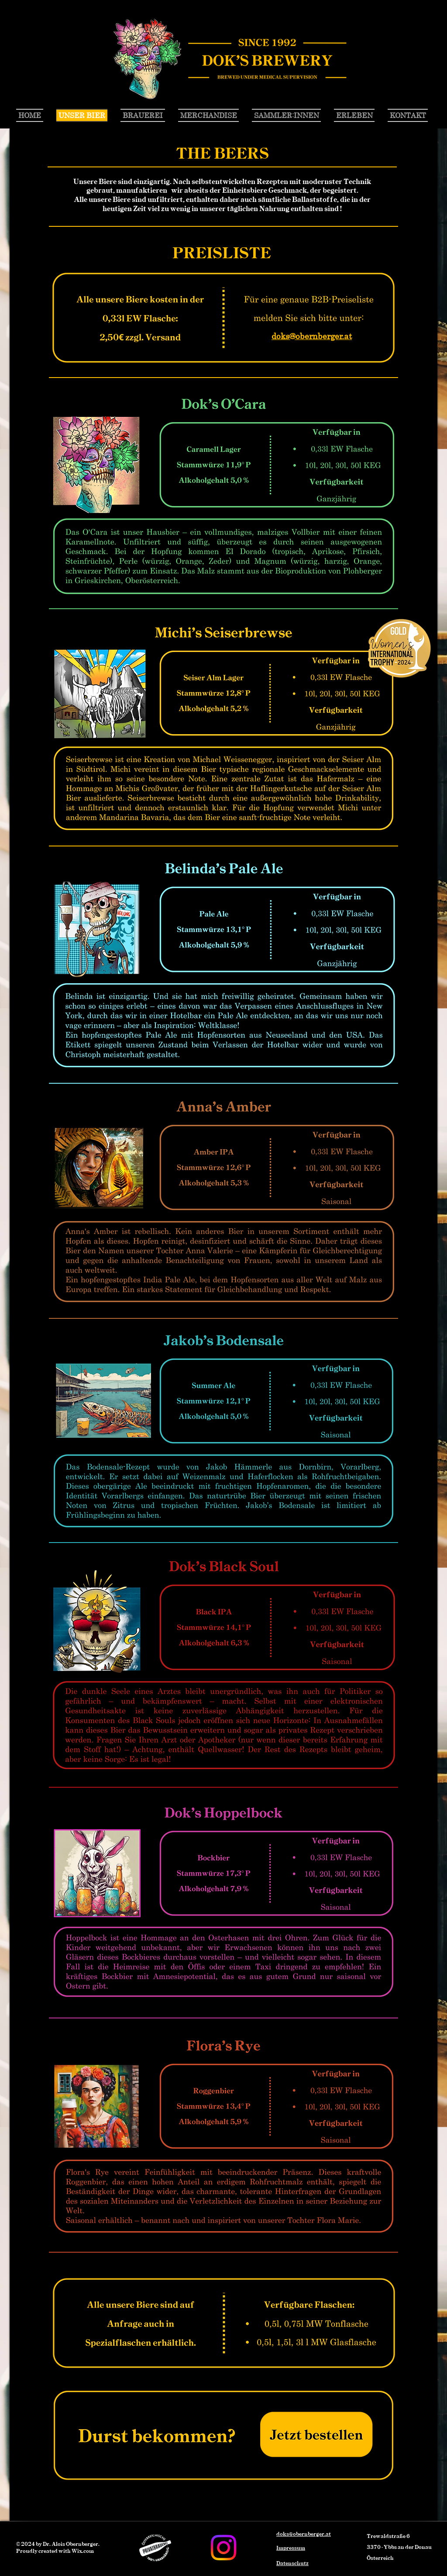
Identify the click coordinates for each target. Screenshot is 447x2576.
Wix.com (83, 2551)
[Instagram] (223, 2548)
